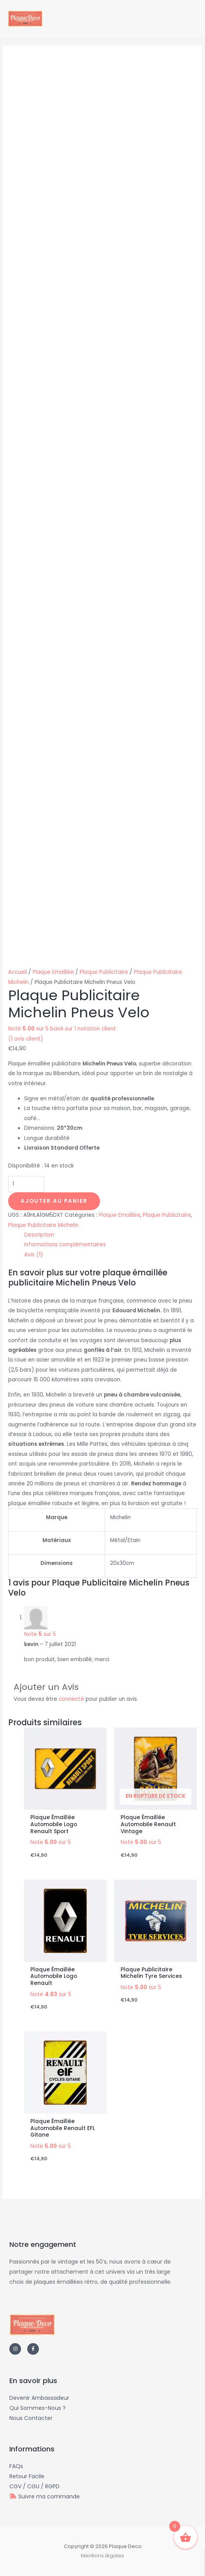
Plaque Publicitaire (104, 972)
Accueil (17, 972)
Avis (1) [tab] (33, 1254)
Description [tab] (39, 1235)
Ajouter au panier (54, 1201)
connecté (71, 1699)
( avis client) (25, 1039)
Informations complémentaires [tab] (65, 1244)
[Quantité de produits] (26, 1184)
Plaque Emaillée (53, 972)
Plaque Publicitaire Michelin (43, 1225)
